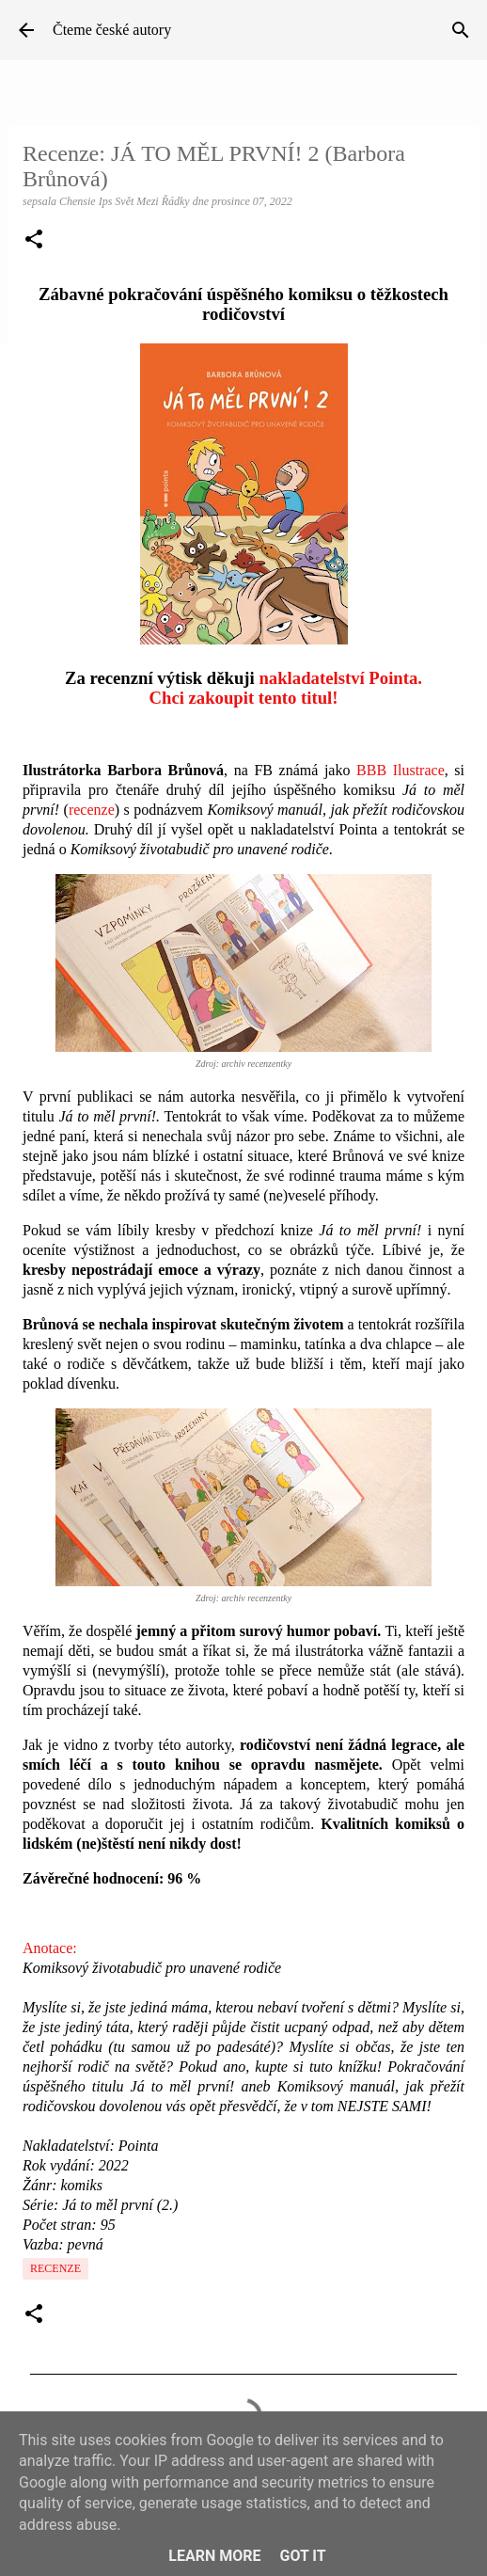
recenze (92, 810)
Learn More (214, 2556)
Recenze (55, 2268)
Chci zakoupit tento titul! (243, 698)
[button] (34, 241)
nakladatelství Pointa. (340, 678)
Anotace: (50, 1948)
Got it (302, 2556)
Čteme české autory (112, 30)
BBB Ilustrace (400, 770)
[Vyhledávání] (460, 30)
